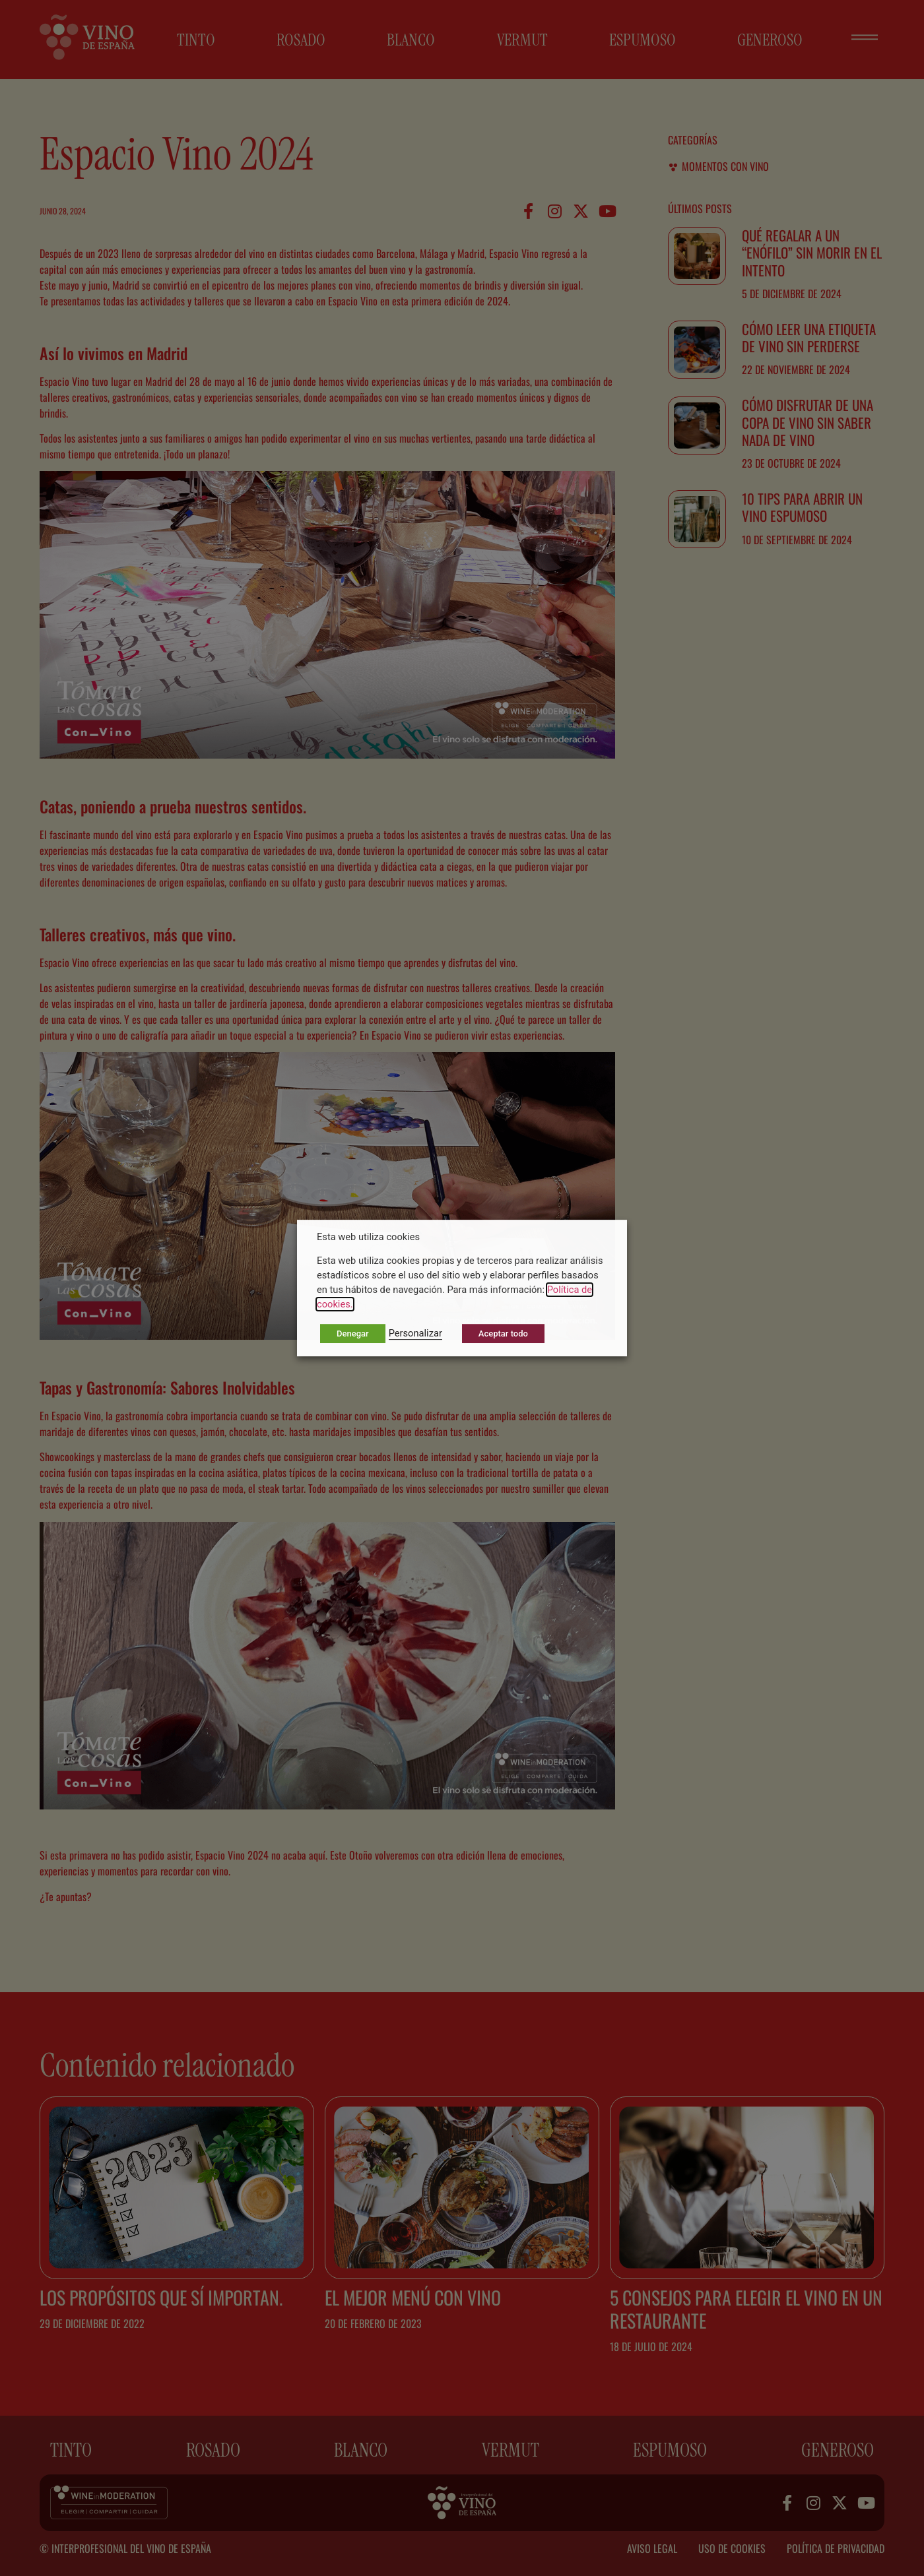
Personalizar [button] (415, 1333)
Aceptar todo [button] (503, 1333)
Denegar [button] (353, 1333)
